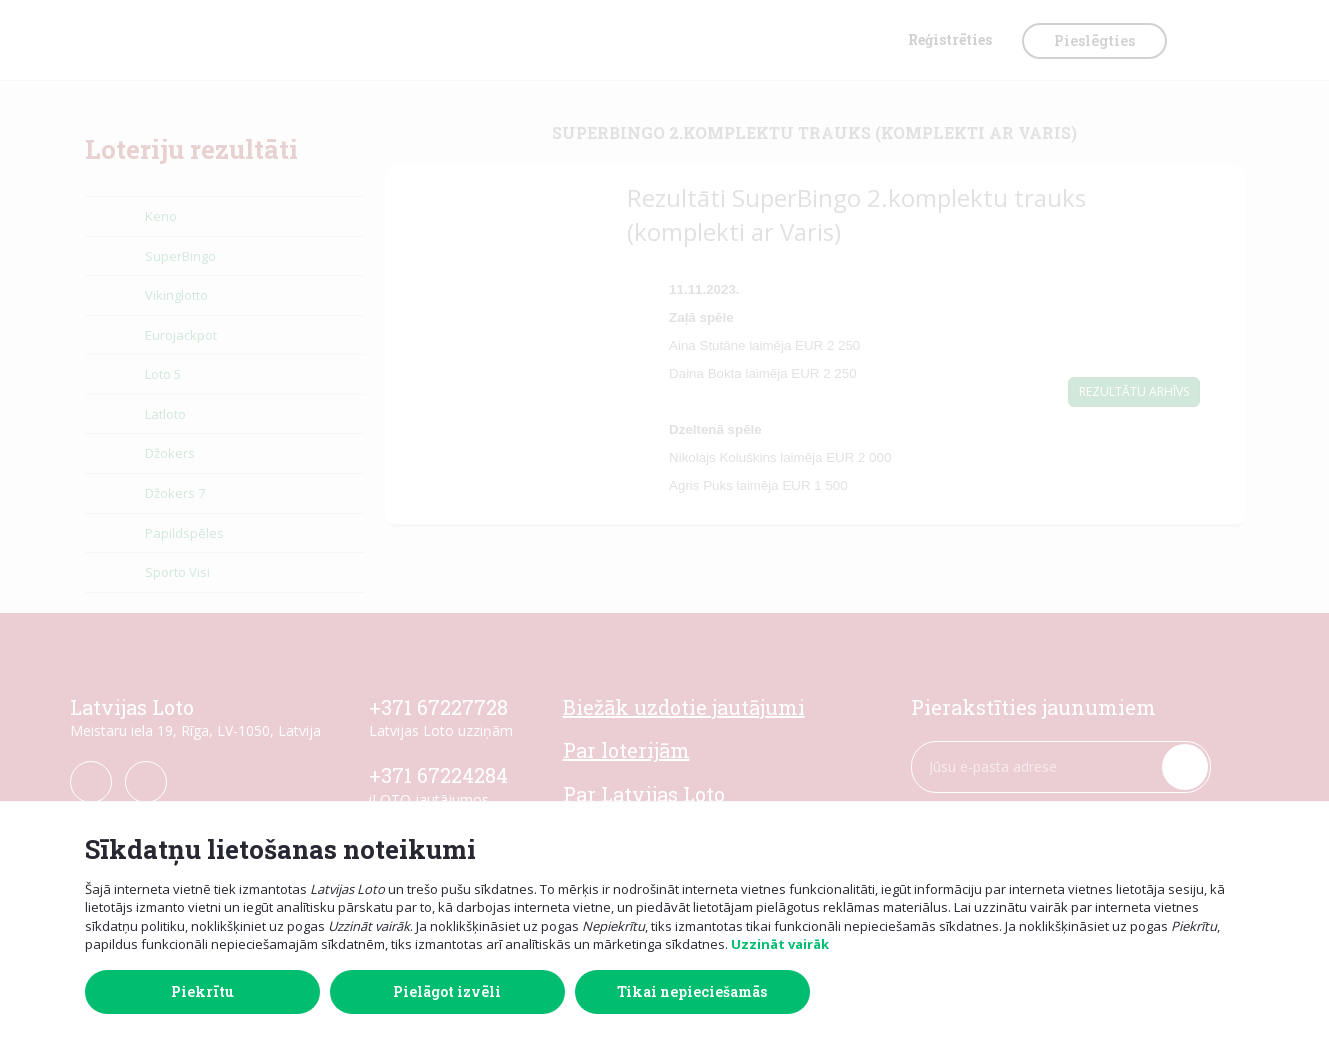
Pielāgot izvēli (447, 991)
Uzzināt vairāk (780, 944)
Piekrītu (202, 991)
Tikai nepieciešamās (692, 991)
